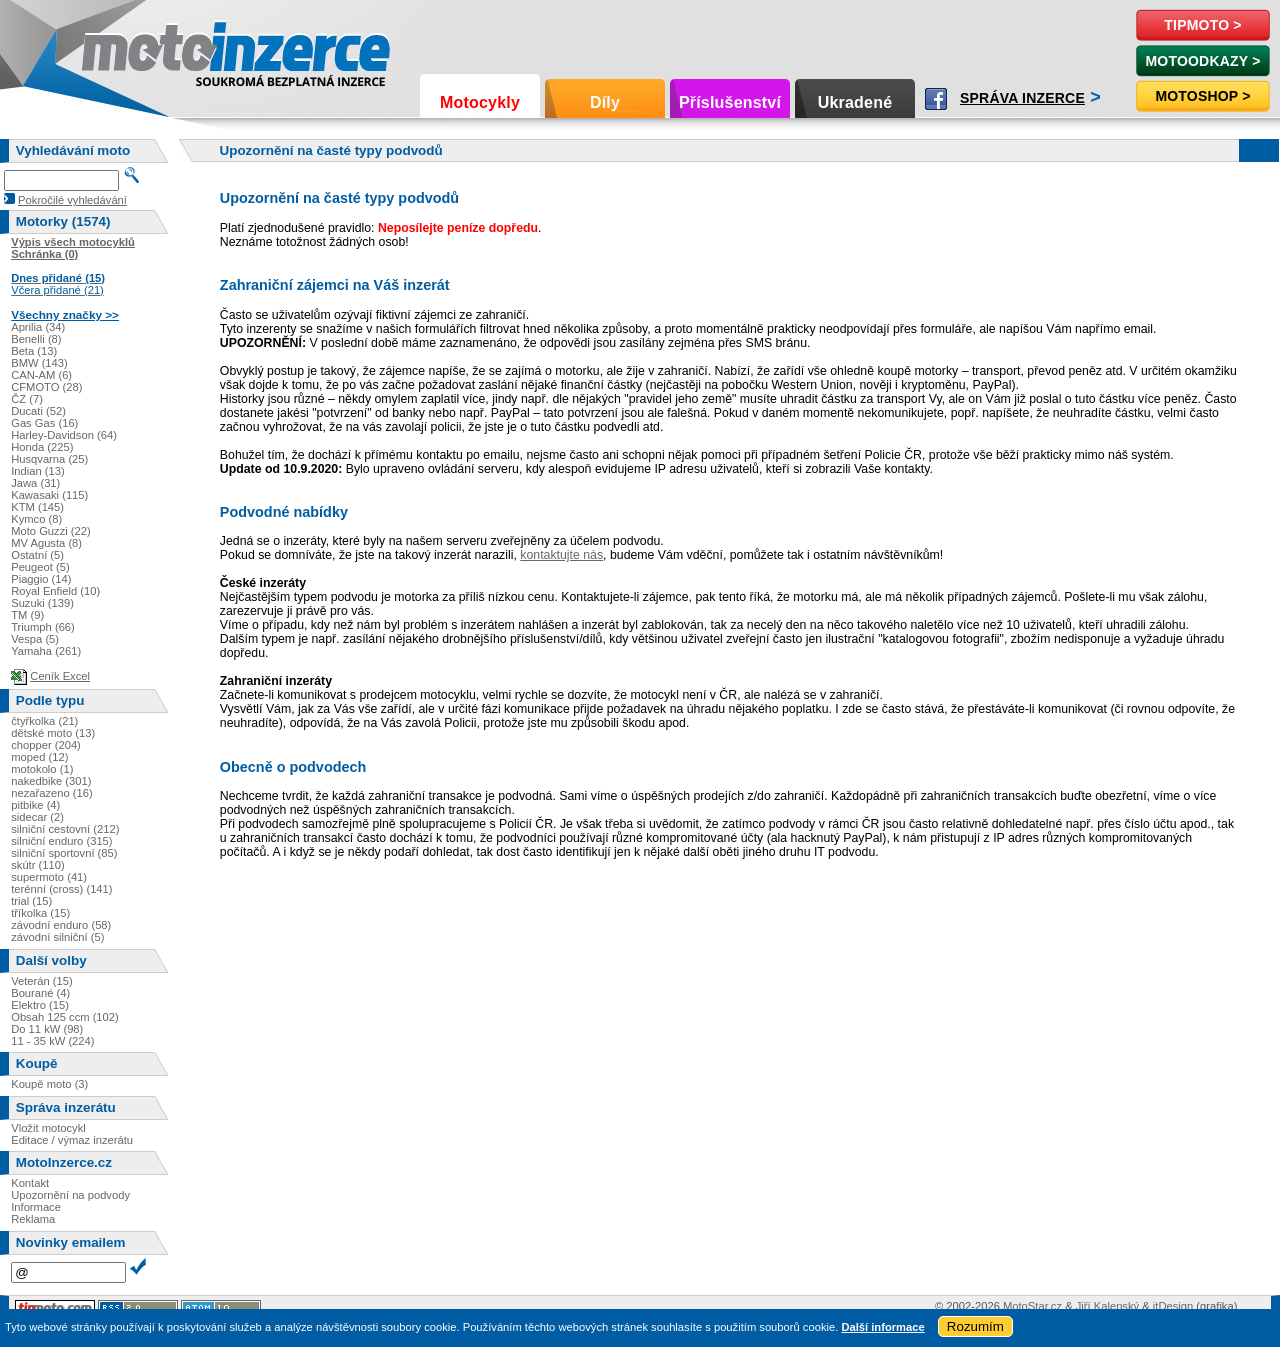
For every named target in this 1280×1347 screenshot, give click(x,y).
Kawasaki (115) (49, 495)
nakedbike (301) (51, 781)
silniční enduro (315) (61, 841)
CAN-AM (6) (41, 375)
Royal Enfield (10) (55, 591)
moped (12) (39, 757)
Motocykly (480, 102)
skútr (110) (37, 865)
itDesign (1173, 1306)
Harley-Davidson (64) (64, 435)
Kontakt (30, 1183)
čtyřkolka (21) (44, 721)
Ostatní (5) (37, 555)
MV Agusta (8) (46, 543)
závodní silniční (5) (57, 937)
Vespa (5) (35, 639)
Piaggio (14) (41, 579)
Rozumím (975, 1326)
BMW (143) (39, 363)
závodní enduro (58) (61, 925)
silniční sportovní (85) (64, 853)
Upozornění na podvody (70, 1195)
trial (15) (31, 901)
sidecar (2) (37, 817)
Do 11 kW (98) (47, 1029)
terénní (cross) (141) (61, 889)
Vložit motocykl (48, 1128)
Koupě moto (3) (49, 1084)
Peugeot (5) (40, 567)
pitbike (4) (35, 805)
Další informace (882, 1327)
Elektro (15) (40, 1005)
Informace (36, 1207)
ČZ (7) (27, 399)
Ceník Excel (60, 676)
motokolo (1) (42, 769)
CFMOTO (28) (46, 387)
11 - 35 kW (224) (52, 1041)
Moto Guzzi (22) (51, 531)
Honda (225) (42, 447)
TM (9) (27, 615)
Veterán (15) (42, 981)
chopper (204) (46, 745)
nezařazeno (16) (51, 793)
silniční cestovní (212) (65, 829)
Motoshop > (1202, 96)
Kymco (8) (36, 519)
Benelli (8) (36, 339)
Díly (605, 102)
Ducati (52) (38, 411)
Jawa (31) (35, 483)
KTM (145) (37, 507)
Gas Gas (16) (44, 423)
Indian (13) (38, 471)
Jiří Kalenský (1107, 1306)
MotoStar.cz (1032, 1306)
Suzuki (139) (42, 603)
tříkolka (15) (40, 913)
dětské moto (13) (53, 733)
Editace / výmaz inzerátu (72, 1140)
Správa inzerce (1022, 98)
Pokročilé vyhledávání (72, 200)
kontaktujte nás (561, 555)
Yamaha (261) (46, 651)
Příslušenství (730, 102)
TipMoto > (1202, 25)
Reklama (33, 1219)
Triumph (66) (43, 627)
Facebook (936, 99)
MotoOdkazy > (1202, 61)
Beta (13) (34, 351)
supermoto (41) (49, 877)
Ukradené (855, 102)
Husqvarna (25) (49, 459)
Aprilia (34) (38, 327)
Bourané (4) (40, 993)
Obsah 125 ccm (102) (65, 1017)
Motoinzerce (124, 49)
